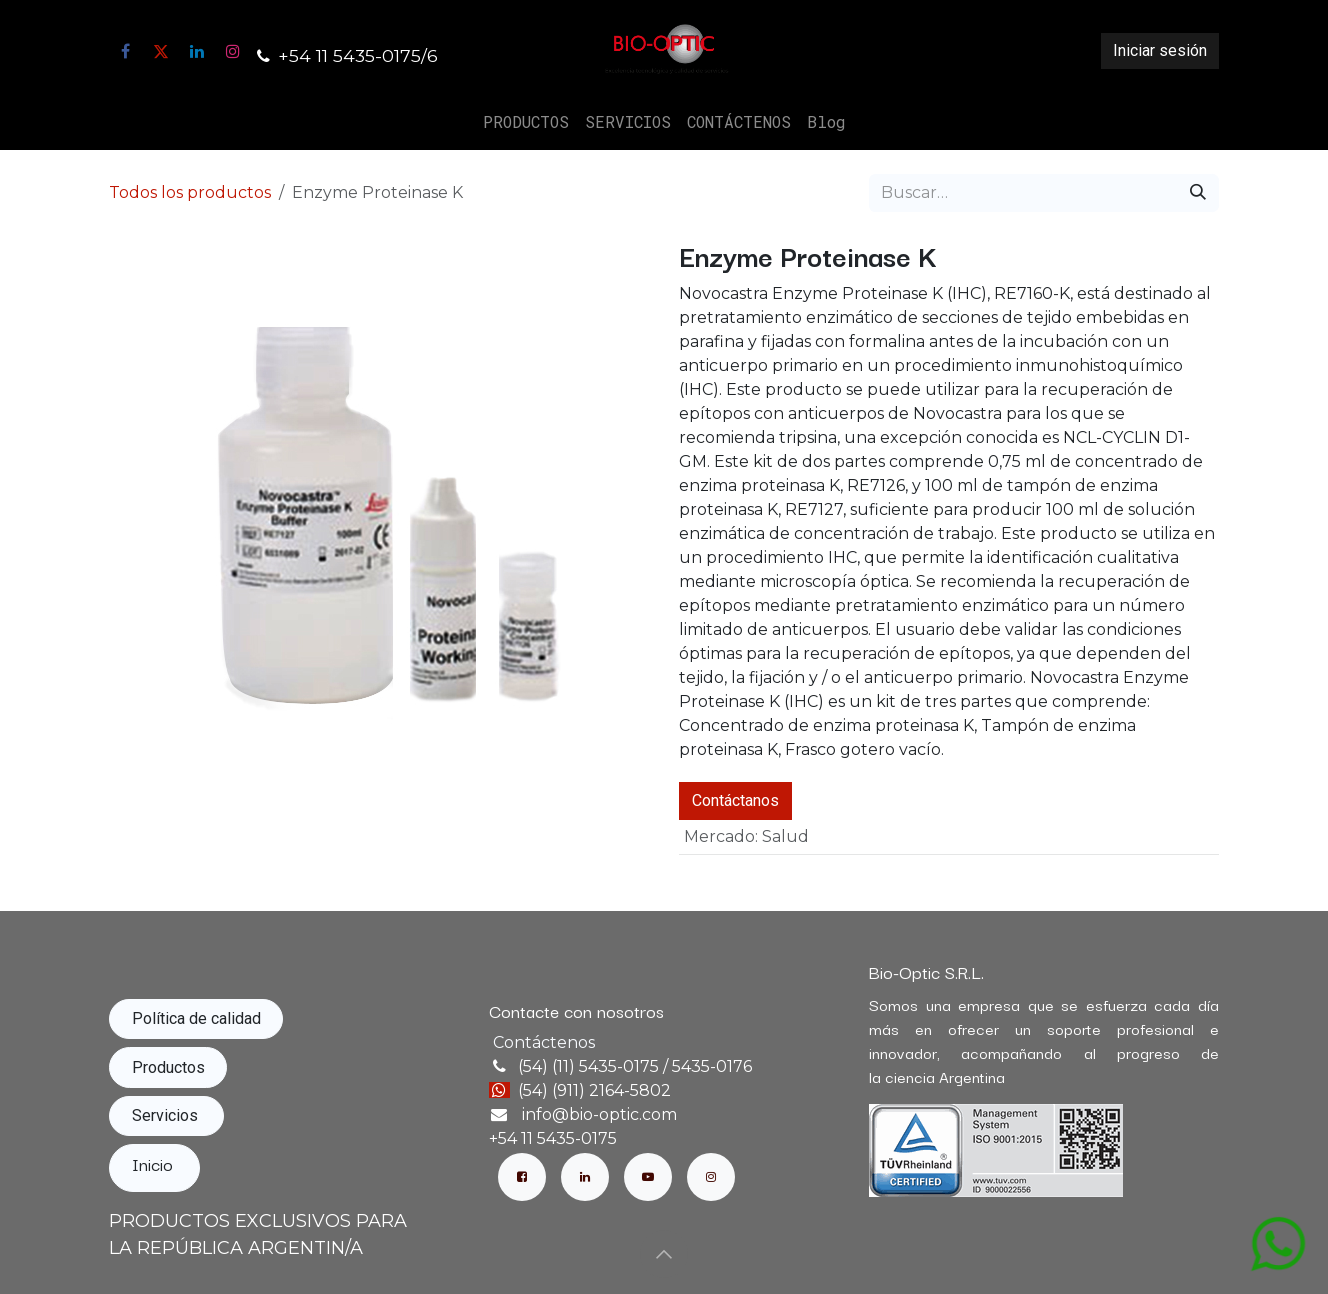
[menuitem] (526, 122)
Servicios (167, 1115)
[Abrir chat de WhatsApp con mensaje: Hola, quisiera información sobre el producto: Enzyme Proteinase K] (1278, 1242)
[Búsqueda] (1198, 193)
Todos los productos (190, 192)
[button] (664, 1254)
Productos (168, 1067)
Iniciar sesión (1160, 50)
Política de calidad (196, 1018)
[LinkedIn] (197, 51)
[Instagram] (233, 51)
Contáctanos (735, 800)
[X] (161, 51)
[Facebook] (125, 51)
